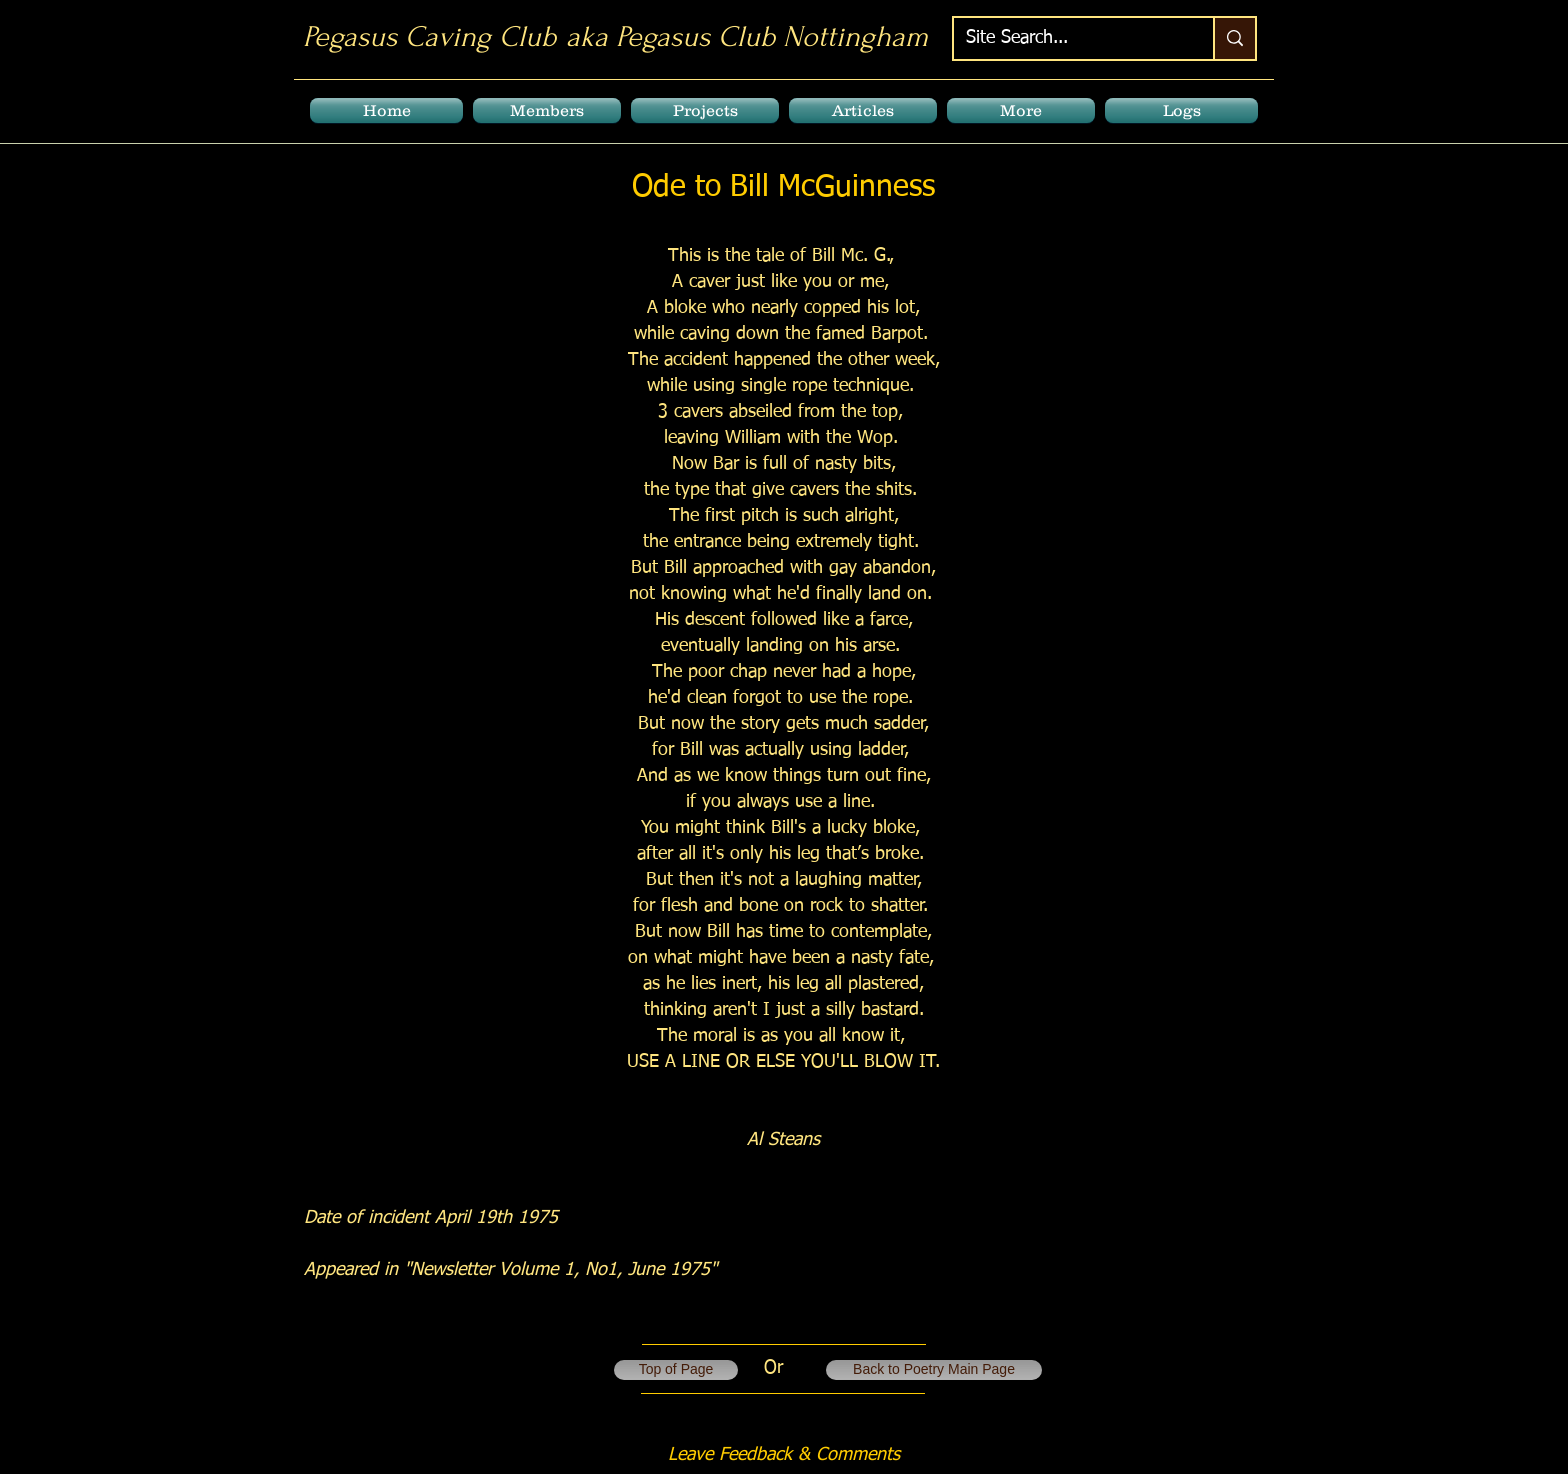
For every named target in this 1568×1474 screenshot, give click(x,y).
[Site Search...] (1068, 38)
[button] (547, 110)
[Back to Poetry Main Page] (934, 1370)
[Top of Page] (676, 1370)
